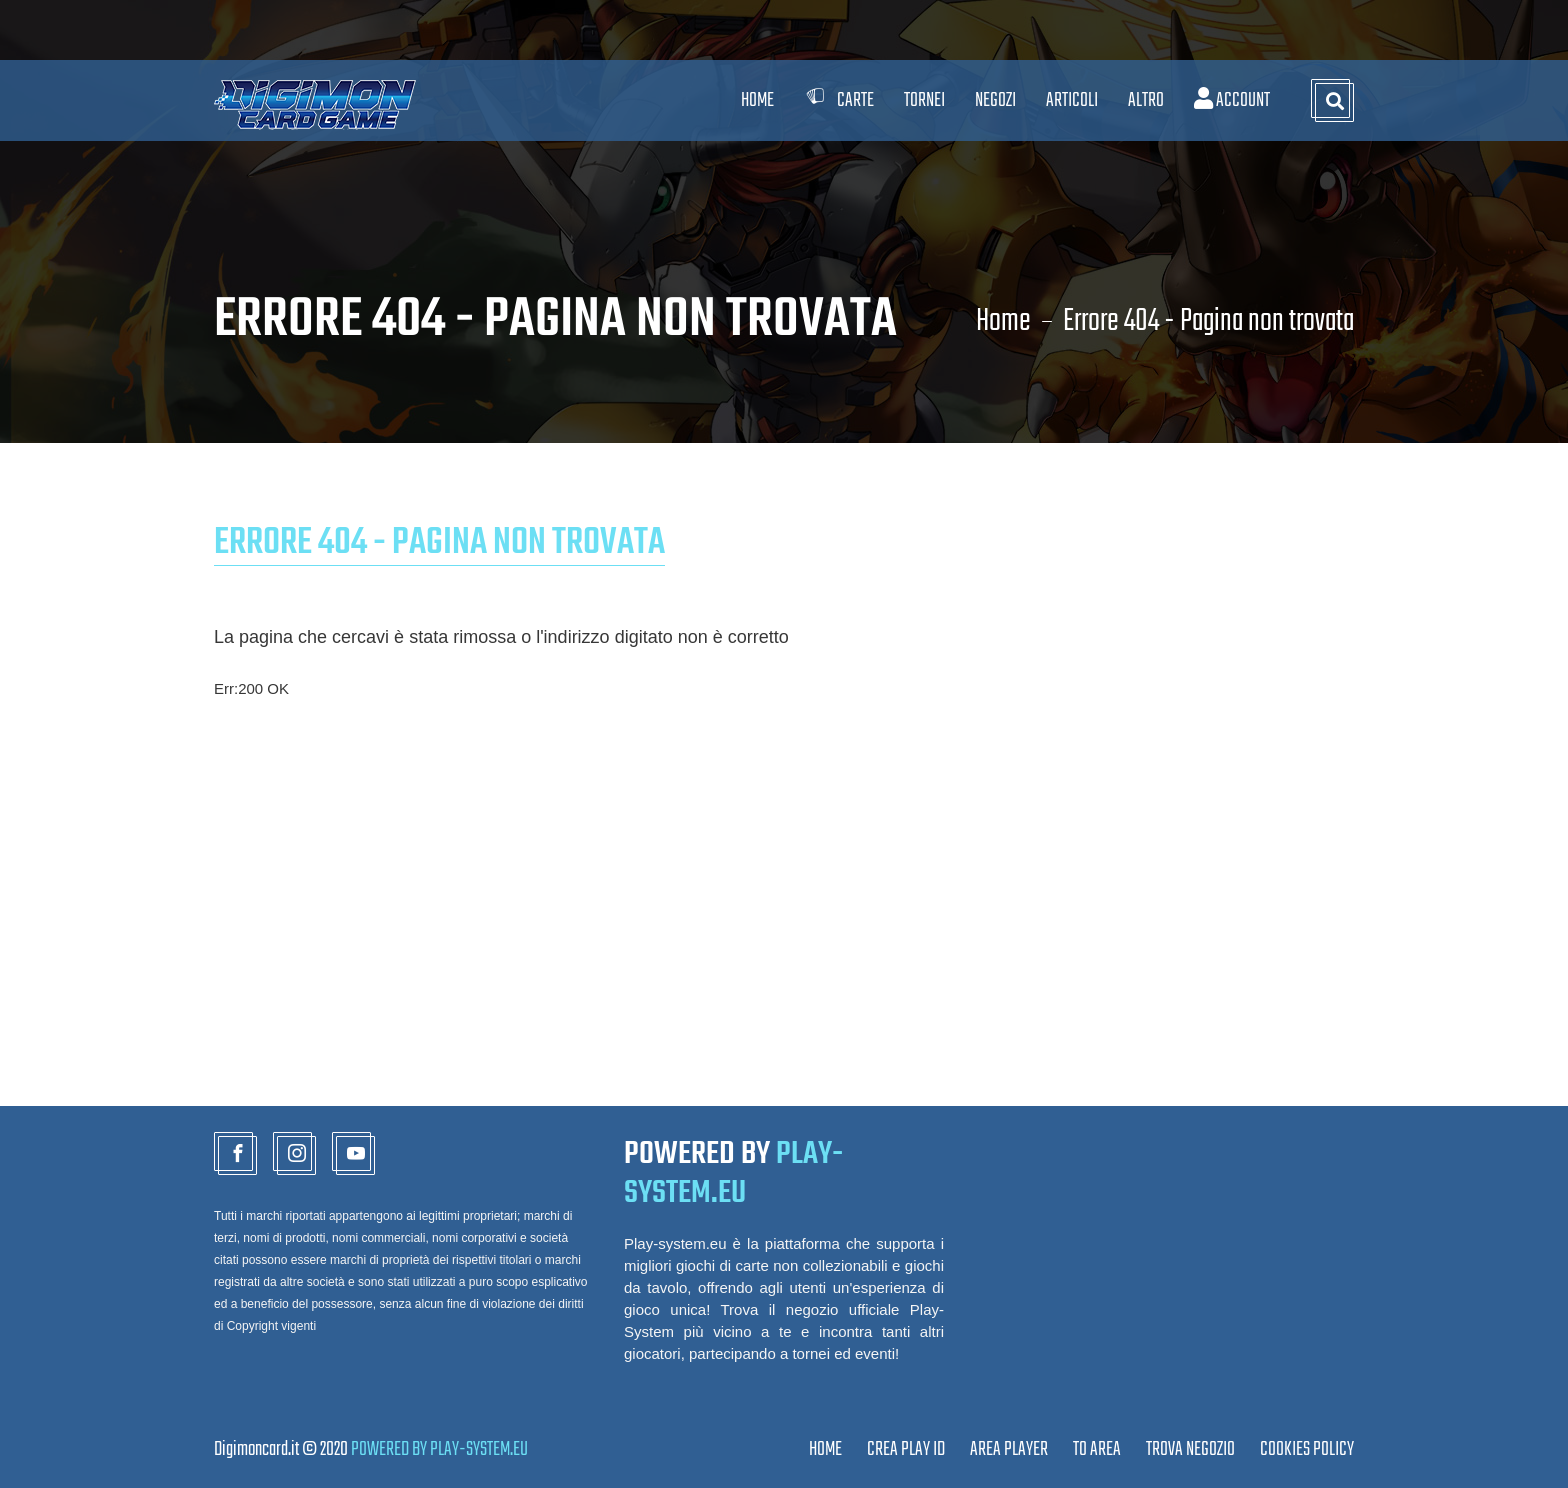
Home (757, 100)
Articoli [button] (1072, 100)
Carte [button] (839, 100)
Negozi (995, 100)
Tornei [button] (924, 100)
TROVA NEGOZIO (1190, 1449)
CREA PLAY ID (906, 1449)
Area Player (1009, 1449)
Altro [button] (1146, 100)
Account (1232, 100)
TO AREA (1097, 1449)
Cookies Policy (1307, 1449)
